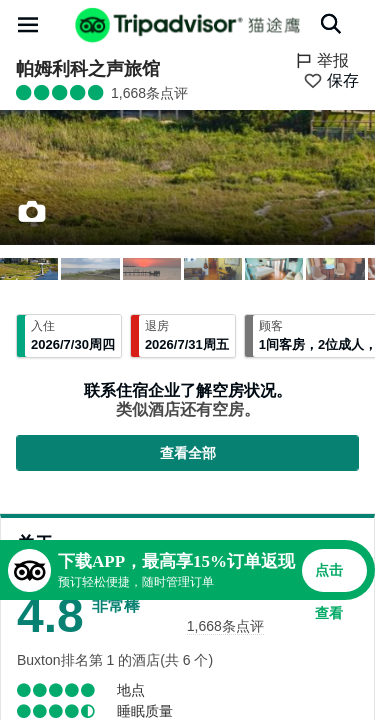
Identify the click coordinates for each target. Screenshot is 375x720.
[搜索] (331, 24)
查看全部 (188, 453)
